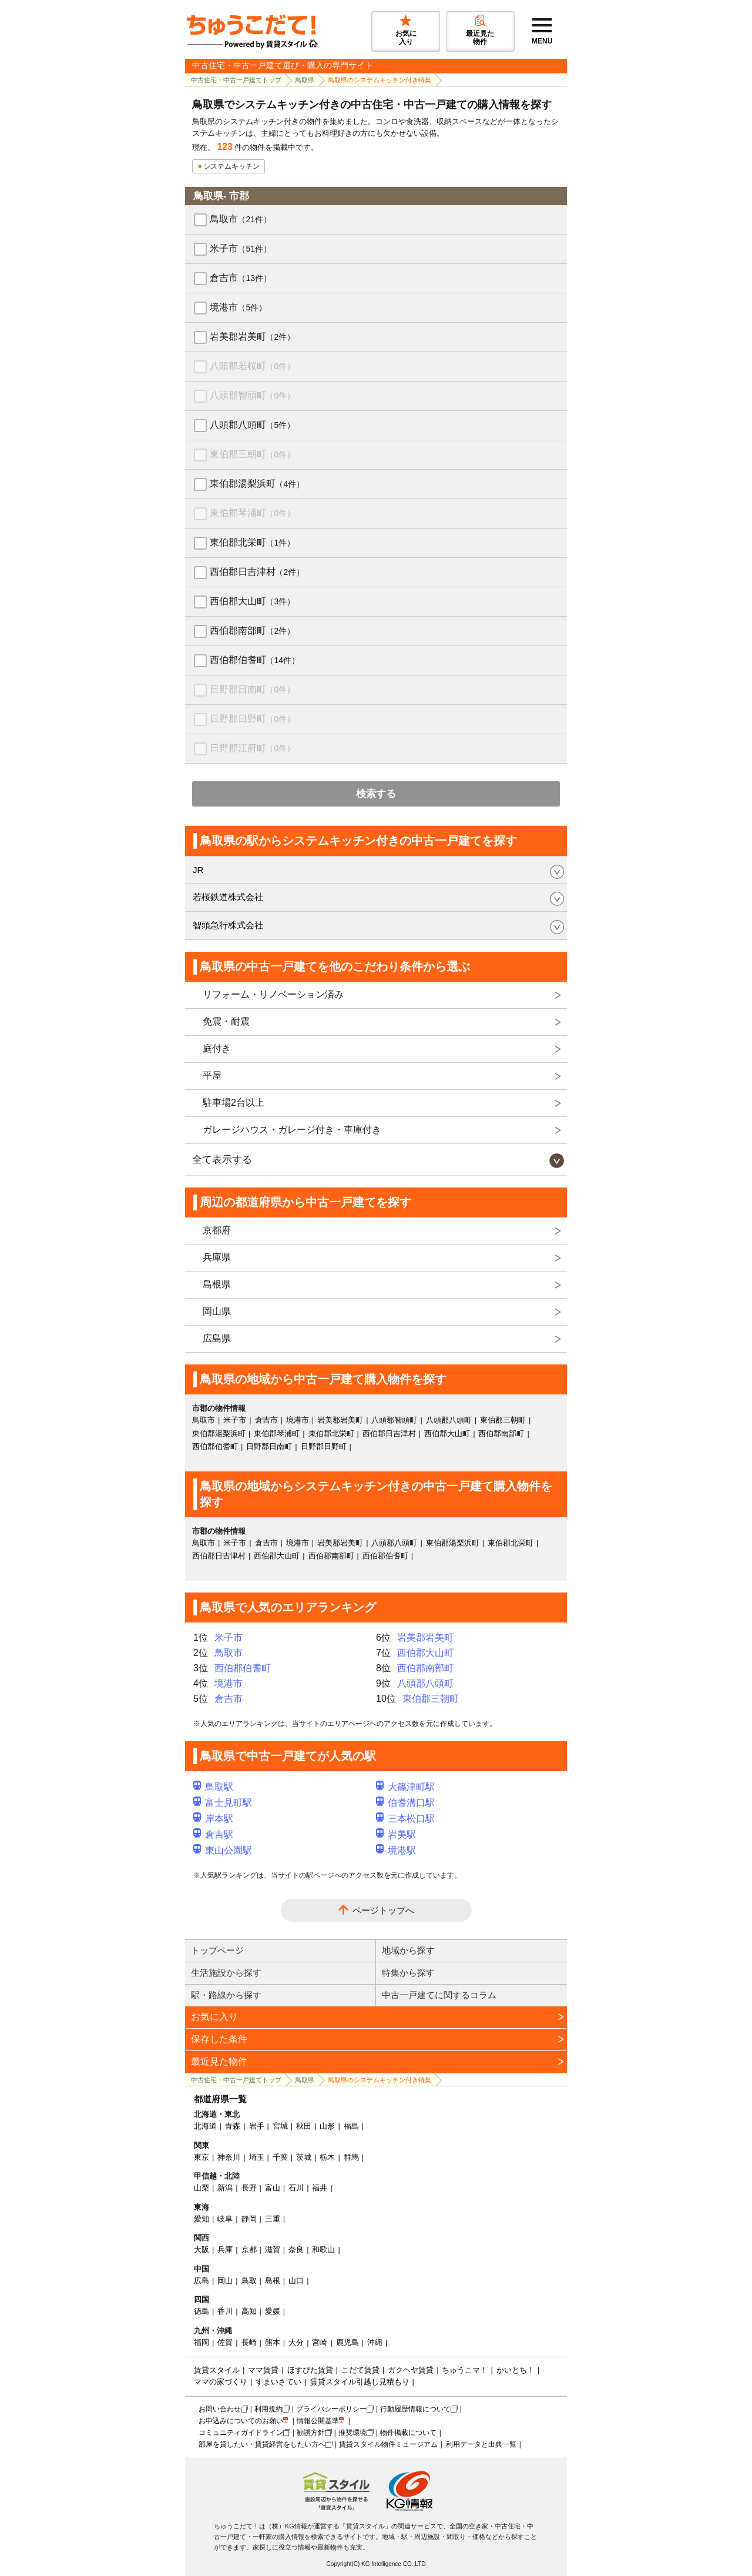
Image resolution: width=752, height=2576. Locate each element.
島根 (272, 2280)
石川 (296, 2187)
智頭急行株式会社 (228, 925)
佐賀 (225, 2342)
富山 (272, 2187)
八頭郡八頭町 (252, 425)
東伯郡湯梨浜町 (257, 484)
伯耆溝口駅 (405, 1803)
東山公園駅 (222, 1850)
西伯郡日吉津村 (257, 572)
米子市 (240, 248)
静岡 (249, 2218)
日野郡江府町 (252, 748)
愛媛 (272, 2311)
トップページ (217, 1950)
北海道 (205, 2126)
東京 (201, 2157)
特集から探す (408, 1973)
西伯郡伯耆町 (255, 660)
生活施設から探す (226, 1973)
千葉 (280, 2157)
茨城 (303, 2157)
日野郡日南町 (252, 689)
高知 (249, 2311)
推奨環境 (352, 2432)
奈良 (296, 2249)
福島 (351, 2126)
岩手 (256, 2126)
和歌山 (323, 2249)
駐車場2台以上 (233, 1103)
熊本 (272, 2342)
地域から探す (408, 1950)
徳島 (201, 2311)
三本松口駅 (405, 1819)
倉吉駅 (213, 1834)
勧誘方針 (311, 2432)
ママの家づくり (220, 2381)
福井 (319, 2187)
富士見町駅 (222, 1803)
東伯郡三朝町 (252, 454)
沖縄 (374, 2342)
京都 (249, 2249)
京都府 (217, 1230)
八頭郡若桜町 (252, 366)
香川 (225, 2311)
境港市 (238, 307)
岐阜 (225, 2218)
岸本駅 (213, 1819)
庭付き (217, 1048)
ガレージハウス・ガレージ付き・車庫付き (292, 1130)
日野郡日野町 (252, 719)
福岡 (201, 2342)
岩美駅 (396, 1834)
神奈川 (228, 2157)
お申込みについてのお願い (241, 2421)
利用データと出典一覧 (481, 2444)
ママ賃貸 (263, 2370)
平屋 (212, 1075)
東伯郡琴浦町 (252, 513)
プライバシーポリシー (331, 2409)
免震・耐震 (226, 1021)
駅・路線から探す (226, 1995)
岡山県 (217, 1311)
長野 (249, 2187)
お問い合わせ (220, 2409)
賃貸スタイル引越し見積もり (359, 2381)
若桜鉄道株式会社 (228, 897)
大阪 (201, 2249)
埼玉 (256, 2157)
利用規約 (268, 2409)
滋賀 (272, 2249)
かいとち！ (515, 2370)
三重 (272, 2218)
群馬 (351, 2157)
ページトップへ (383, 1910)
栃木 (327, 2157)
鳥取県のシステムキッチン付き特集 (379, 79)
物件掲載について (408, 2432)
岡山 (225, 2280)
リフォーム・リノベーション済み (273, 994)
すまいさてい (278, 2381)
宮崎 (319, 2342)
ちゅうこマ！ (465, 2370)
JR (198, 870)
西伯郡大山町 (252, 601)
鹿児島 (347, 2342)
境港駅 (396, 1850)
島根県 (217, 1284)
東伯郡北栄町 (252, 542)
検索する (376, 793)
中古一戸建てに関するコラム (439, 1995)
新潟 (225, 2187)
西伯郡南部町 (252, 630)
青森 (232, 2126)
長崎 (249, 2342)
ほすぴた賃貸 (310, 2370)
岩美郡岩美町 (252, 337)
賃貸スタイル (217, 2370)
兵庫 (225, 2249)
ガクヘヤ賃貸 (411, 2370)
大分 (296, 2342)
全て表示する (222, 1159)
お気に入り (214, 2017)
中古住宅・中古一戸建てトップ (236, 79)
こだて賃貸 (360, 2370)
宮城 (280, 2126)
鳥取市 (240, 219)
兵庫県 (217, 1257)
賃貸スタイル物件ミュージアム (388, 2444)
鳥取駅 (213, 1787)
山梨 (201, 2187)
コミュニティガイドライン (241, 2432)
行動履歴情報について (415, 2409)
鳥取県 (304, 79)
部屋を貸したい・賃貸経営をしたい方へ (262, 2444)
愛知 (201, 2218)
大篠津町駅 (405, 1787)
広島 (201, 2280)
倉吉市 (240, 278)
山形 (327, 2126)
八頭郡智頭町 (252, 395)
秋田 (303, 2126)
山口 (296, 2280)
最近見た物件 (219, 2061)
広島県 (217, 1338)
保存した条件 (219, 2039)
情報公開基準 (318, 2421)
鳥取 (249, 2280)
